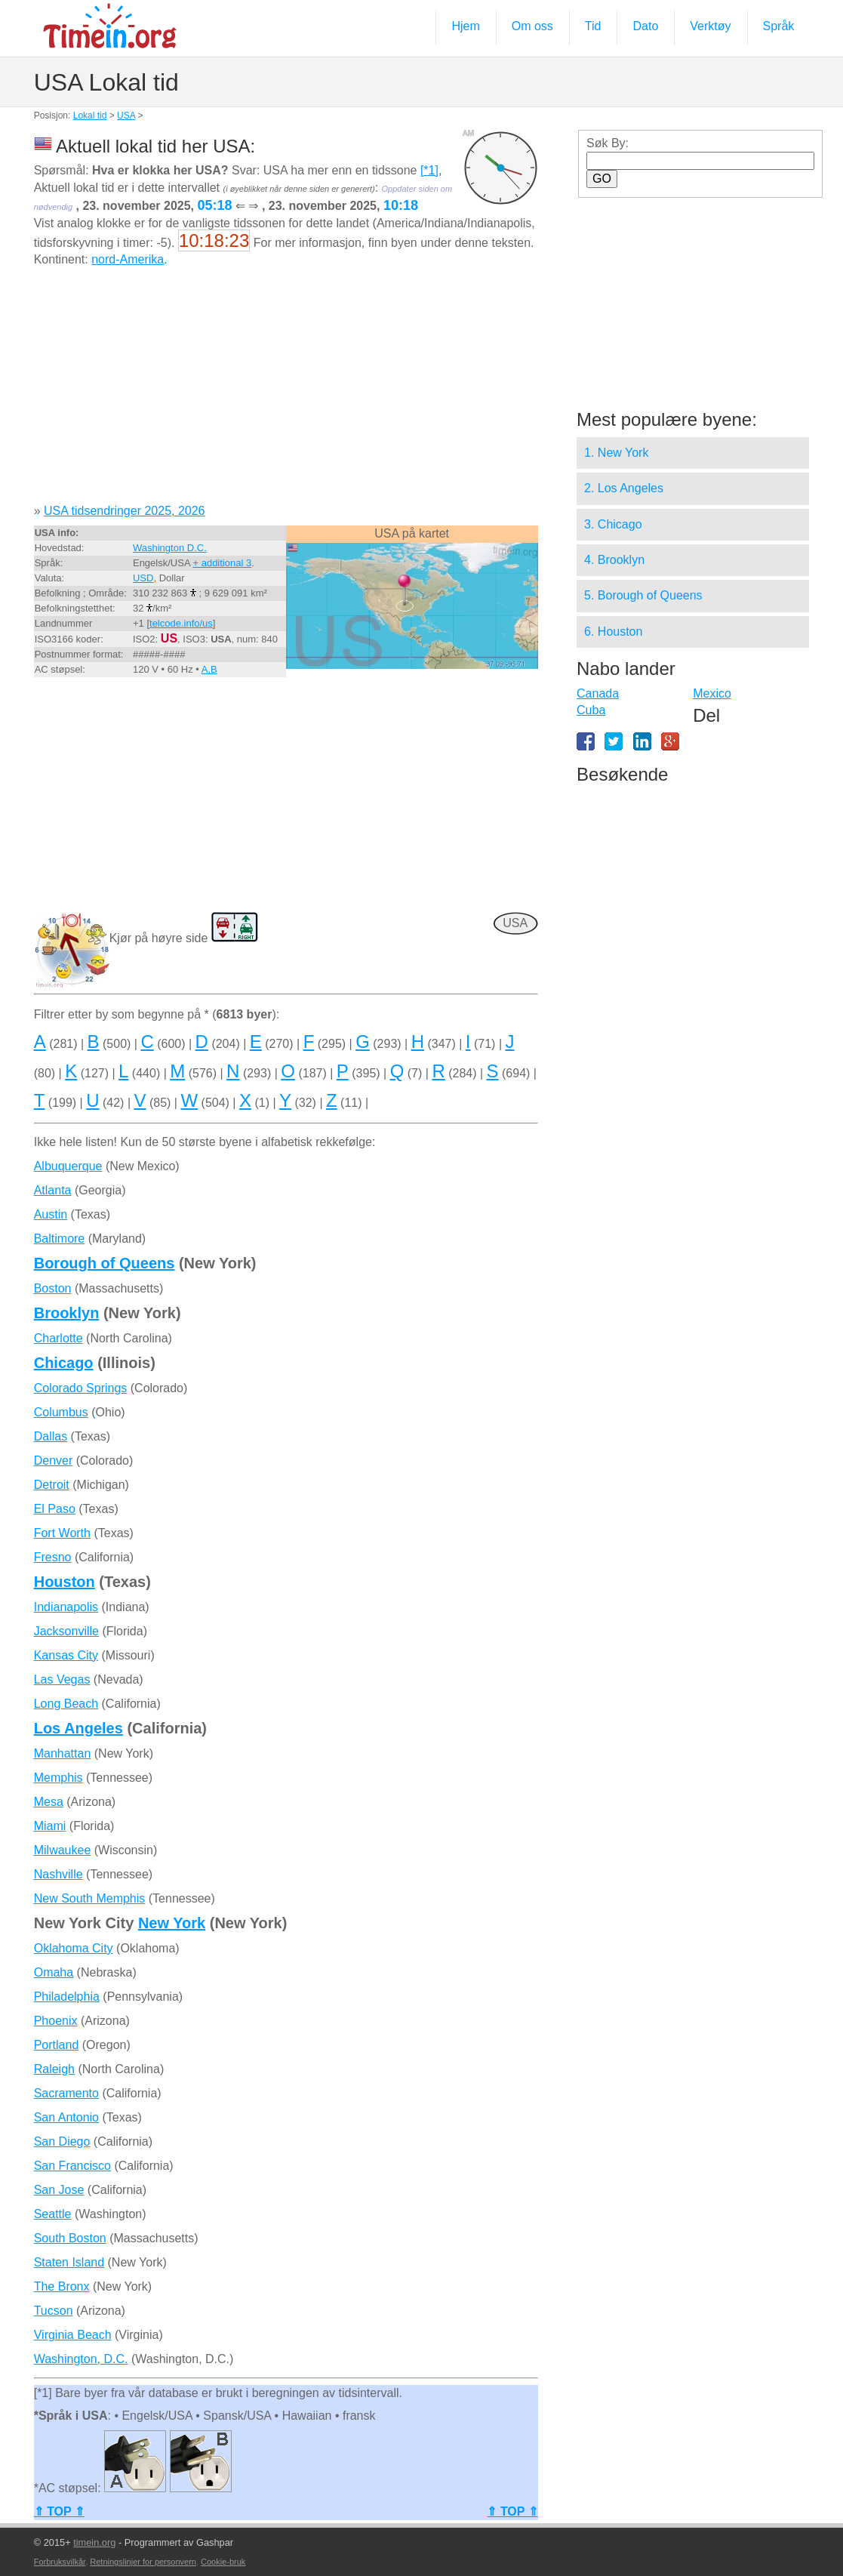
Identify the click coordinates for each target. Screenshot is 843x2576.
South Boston (70, 2238)
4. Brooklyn (614, 559)
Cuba (591, 710)
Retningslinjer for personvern (143, 2561)
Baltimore (59, 1238)
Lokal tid (90, 115)
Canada (598, 693)
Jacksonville (66, 1631)
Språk (779, 26)
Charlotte (58, 1338)
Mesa (48, 1801)
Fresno (53, 1557)
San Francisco (72, 2165)
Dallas (50, 1436)
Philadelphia (67, 1996)
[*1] (429, 170)
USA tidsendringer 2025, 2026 (124, 510)
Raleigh (54, 2069)
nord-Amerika (127, 259)
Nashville (58, 1874)
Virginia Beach (73, 2334)
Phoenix (56, 2020)
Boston (53, 1288)
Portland (56, 2044)
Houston (64, 1581)
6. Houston (613, 631)
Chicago (64, 1362)
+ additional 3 (221, 563)
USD (143, 578)
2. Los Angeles (623, 488)
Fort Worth (62, 1533)
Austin (50, 1214)
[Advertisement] (286, 391)
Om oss (532, 26)
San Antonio (66, 2117)
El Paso (54, 1508)
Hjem (465, 26)
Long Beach (66, 1703)
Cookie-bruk (223, 2561)
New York (171, 1923)
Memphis (58, 1777)
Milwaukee (62, 1850)
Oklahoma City (73, 1948)
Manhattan (62, 1753)
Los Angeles (78, 1728)
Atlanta (53, 1190)
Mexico (712, 693)
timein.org (94, 2542)
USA (126, 115)
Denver (53, 1460)
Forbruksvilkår (59, 2561)
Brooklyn (67, 1313)
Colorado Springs (81, 1388)
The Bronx (62, 2286)
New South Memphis (90, 1898)
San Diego (62, 2141)
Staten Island (69, 2262)
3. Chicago (613, 524)
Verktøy (710, 26)
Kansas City (66, 1655)
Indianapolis (66, 1607)
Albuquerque (68, 1166)
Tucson (53, 2310)
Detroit (51, 1484)
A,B (209, 669)
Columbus (61, 1412)
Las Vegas (62, 1679)
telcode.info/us (181, 623)
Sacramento (66, 2093)
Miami (50, 1826)
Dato (645, 26)
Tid (593, 26)
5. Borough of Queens (643, 595)
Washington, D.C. (81, 2359)
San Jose (59, 2189)
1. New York (616, 452)
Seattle (53, 2214)
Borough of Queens (104, 1263)
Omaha (53, 1972)
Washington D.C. (170, 547)
